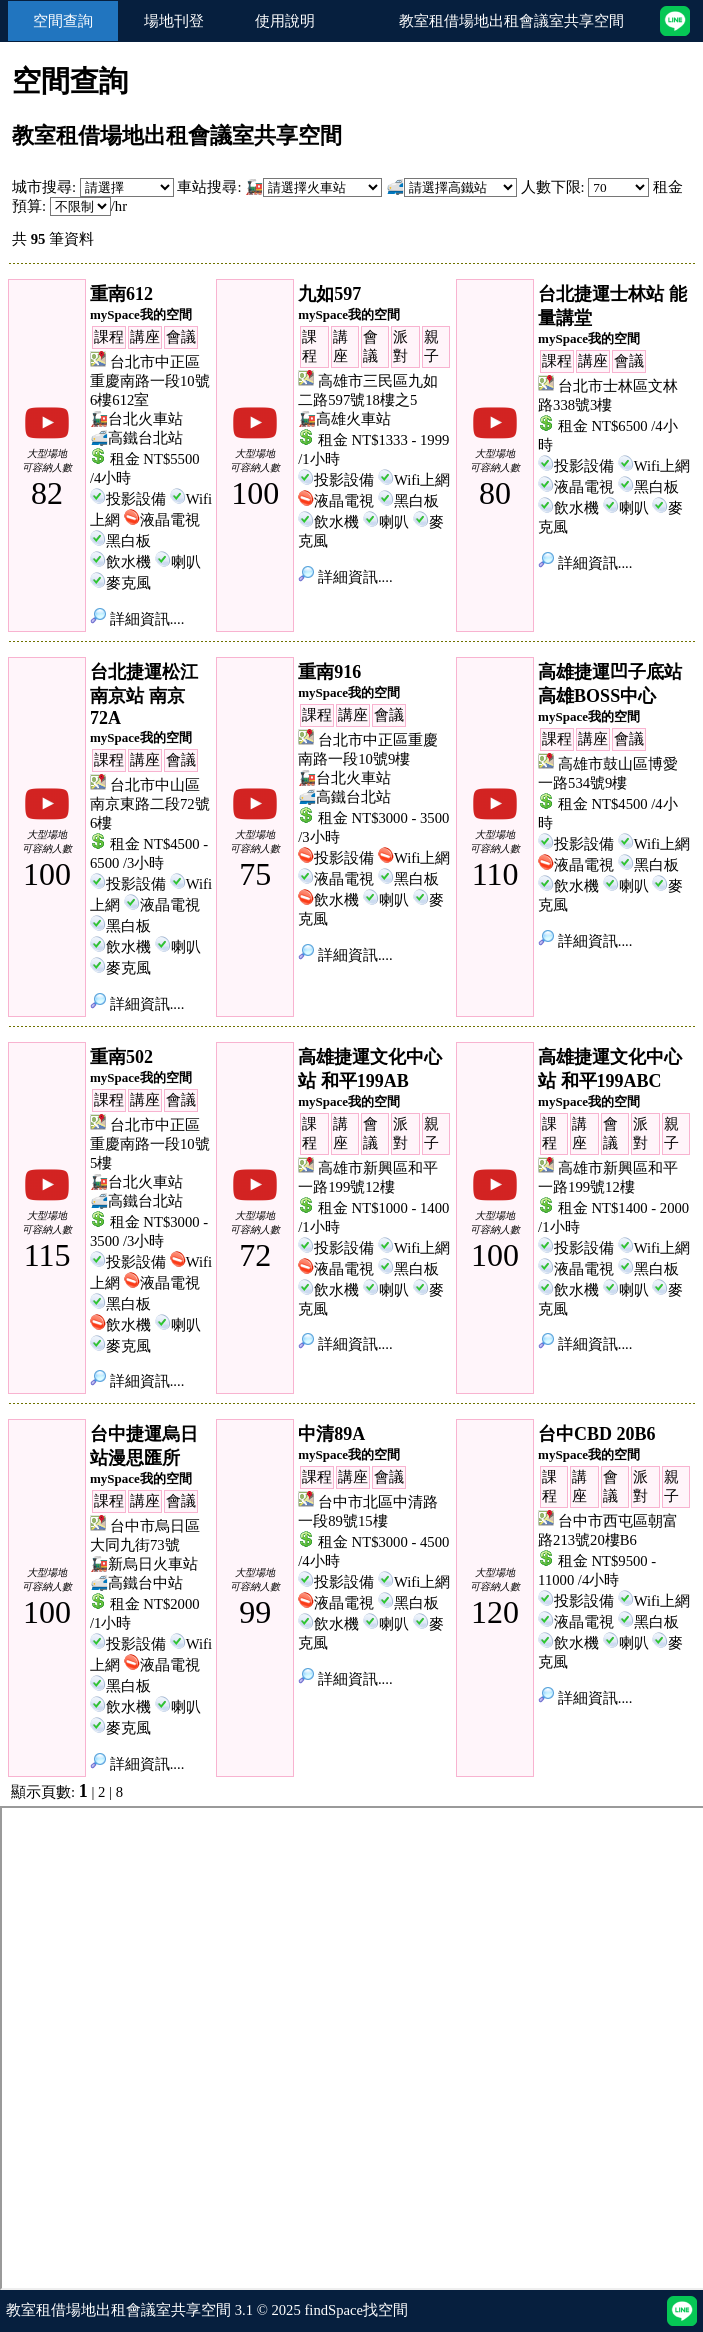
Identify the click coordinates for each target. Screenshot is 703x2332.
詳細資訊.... (137, 619)
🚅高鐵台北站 (136, 438)
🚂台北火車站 (136, 419)
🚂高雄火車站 (344, 419)
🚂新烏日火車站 (144, 1564)
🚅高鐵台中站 (136, 1583)
